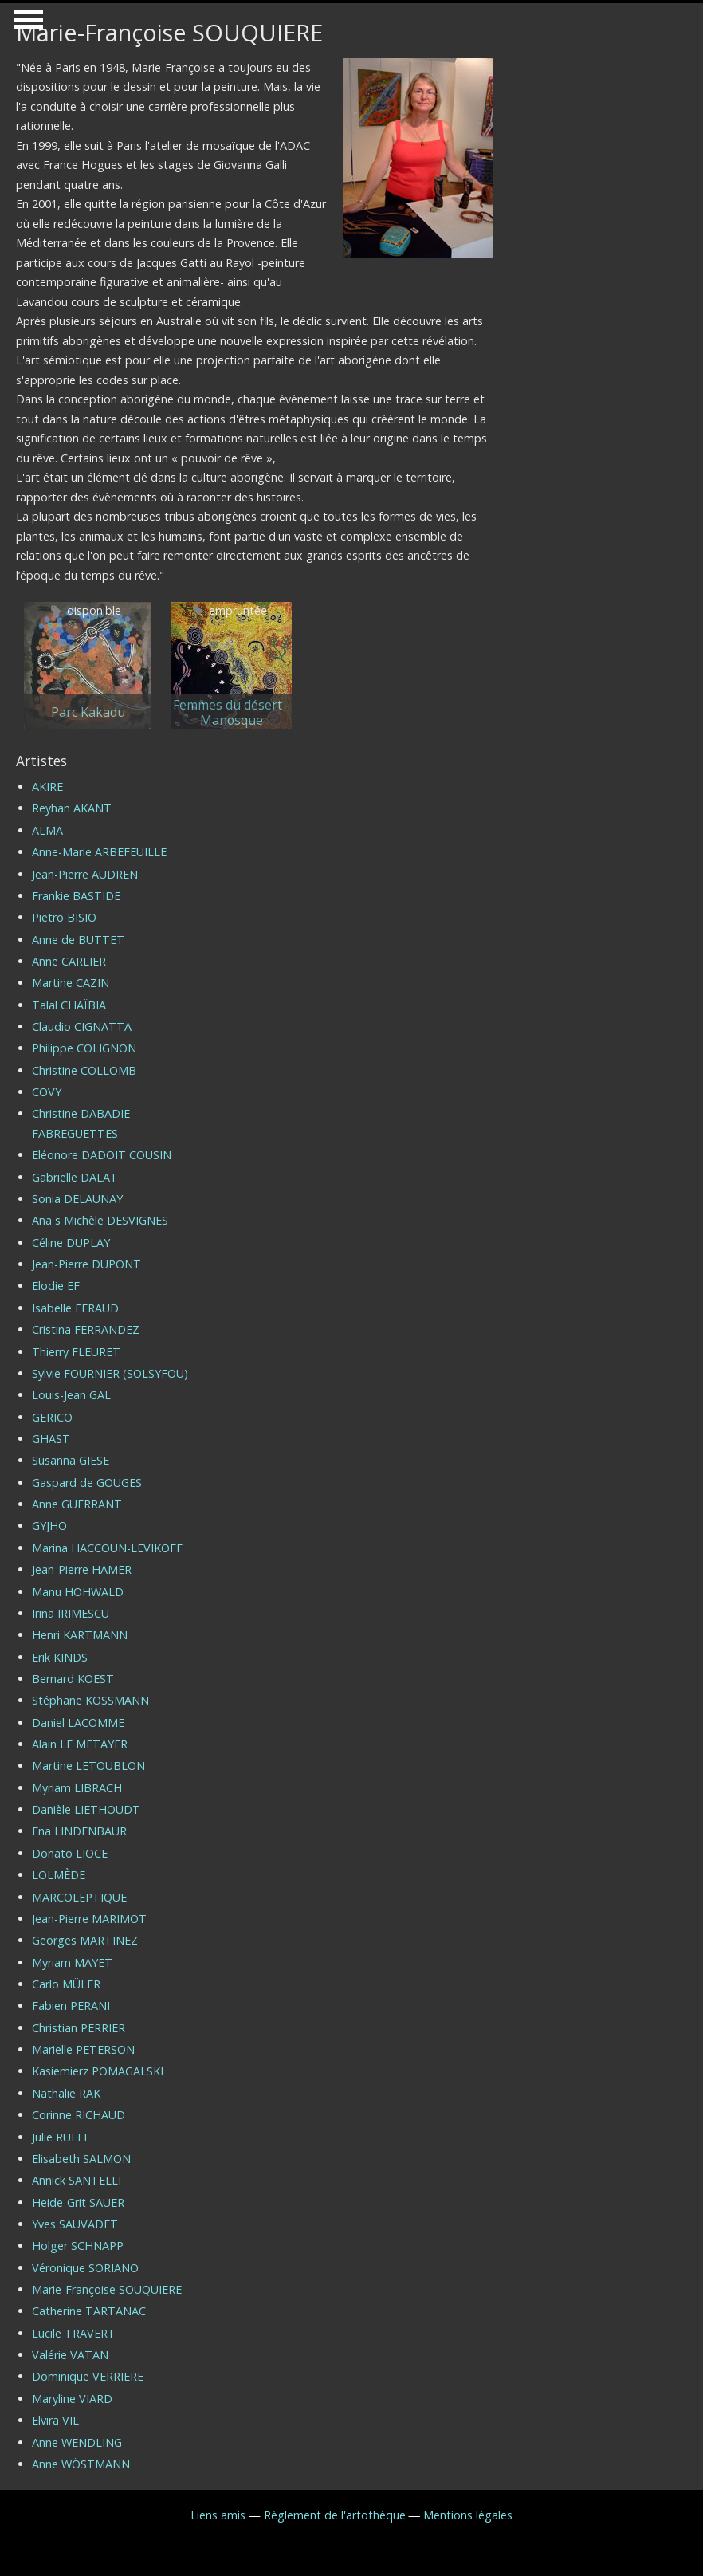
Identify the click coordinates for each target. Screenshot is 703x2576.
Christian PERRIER (78, 2027)
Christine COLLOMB (84, 1070)
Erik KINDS (60, 1657)
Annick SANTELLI (76, 2180)
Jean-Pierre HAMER (82, 1569)
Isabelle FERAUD (75, 1308)
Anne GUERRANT (77, 1504)
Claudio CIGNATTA (82, 1026)
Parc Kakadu (88, 712)
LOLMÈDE (58, 1874)
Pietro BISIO (64, 917)
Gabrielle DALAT (75, 1177)
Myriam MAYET (72, 1962)
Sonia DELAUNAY (77, 1198)
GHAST (51, 1438)
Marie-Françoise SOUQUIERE (107, 2289)
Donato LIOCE (70, 1853)
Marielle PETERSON (83, 2049)
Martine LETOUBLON (88, 1765)
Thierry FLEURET (76, 1351)
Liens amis (217, 2515)
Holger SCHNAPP (78, 2245)
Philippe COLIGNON (84, 1048)
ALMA (47, 830)
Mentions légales (468, 2515)
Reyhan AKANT (72, 808)
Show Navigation (26, 24)
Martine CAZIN (70, 982)
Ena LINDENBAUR (79, 1831)
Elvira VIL (55, 2420)
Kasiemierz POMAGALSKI (97, 2070)
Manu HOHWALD (78, 1591)
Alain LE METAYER (80, 1744)
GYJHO (49, 1525)
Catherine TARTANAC (89, 2310)
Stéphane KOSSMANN (90, 1700)
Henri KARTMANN (80, 1634)
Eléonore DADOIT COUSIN (101, 1154)
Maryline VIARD (72, 2398)
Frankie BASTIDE (76, 895)
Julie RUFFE (61, 2137)
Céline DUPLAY (71, 1242)
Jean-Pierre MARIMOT (89, 1918)
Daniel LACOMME (78, 1722)
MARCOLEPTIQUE (79, 1897)
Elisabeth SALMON (81, 2158)
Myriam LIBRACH (77, 1787)
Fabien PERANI (71, 2005)
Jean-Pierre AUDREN (85, 874)
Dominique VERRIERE (87, 2376)
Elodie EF (56, 1285)
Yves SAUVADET (75, 2224)
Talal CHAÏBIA (69, 1005)
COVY (46, 1091)
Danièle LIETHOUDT (86, 1809)
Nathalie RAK (66, 2093)
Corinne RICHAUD (78, 2114)
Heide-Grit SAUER (78, 2202)
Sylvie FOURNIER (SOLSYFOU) (110, 1373)
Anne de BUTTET (78, 939)
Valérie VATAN (70, 2354)
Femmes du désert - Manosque (231, 713)
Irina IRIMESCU (70, 1613)
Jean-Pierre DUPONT (86, 1264)
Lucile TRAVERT (74, 2333)
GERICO (52, 1417)
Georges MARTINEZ (85, 1940)
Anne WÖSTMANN (81, 2464)
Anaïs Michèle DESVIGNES (100, 1220)
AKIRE (47, 786)
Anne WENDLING (77, 2442)
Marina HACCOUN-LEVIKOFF (107, 1547)
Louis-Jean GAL (71, 1394)
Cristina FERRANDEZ (85, 1329)
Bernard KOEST (73, 1678)
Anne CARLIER (69, 961)
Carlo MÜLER (66, 1984)
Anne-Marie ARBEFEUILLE (99, 851)
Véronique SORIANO (85, 2267)
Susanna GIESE (70, 1460)
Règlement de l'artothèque (335, 2515)
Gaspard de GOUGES (87, 1482)
